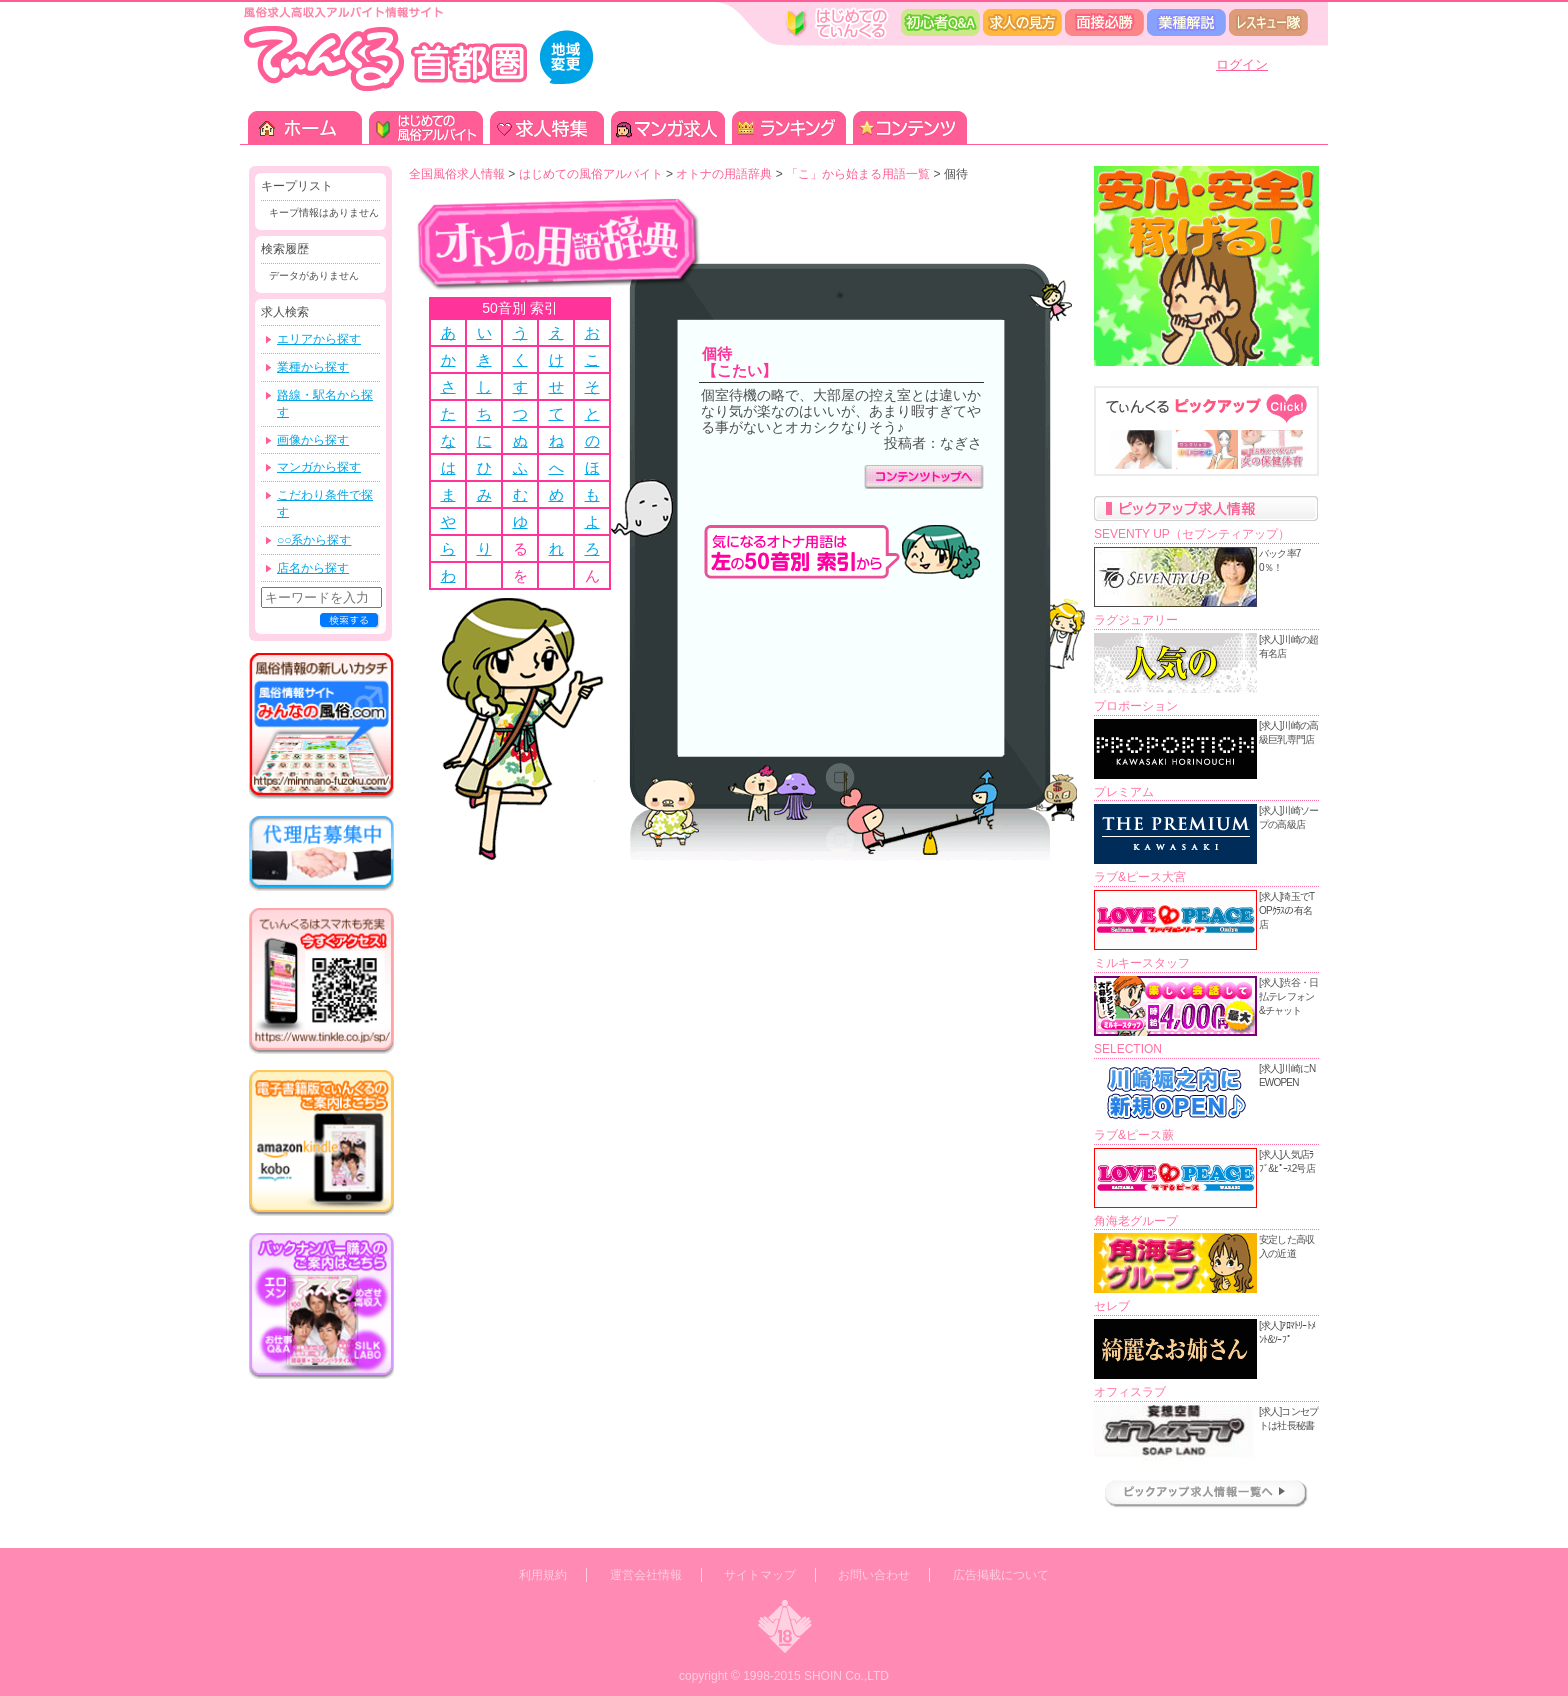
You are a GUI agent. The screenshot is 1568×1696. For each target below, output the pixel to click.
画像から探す (313, 440)
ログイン (1242, 64)
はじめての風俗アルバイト (591, 174)
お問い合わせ (874, 1575)
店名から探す (313, 568)
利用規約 (543, 1575)
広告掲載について (1001, 1575)
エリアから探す (319, 339)
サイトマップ (760, 1575)
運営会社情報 (646, 1575)
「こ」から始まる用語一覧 (858, 174)
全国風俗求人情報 (457, 174)
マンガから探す (319, 467)
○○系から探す (314, 540)
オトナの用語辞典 (724, 174)
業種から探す (313, 367)
